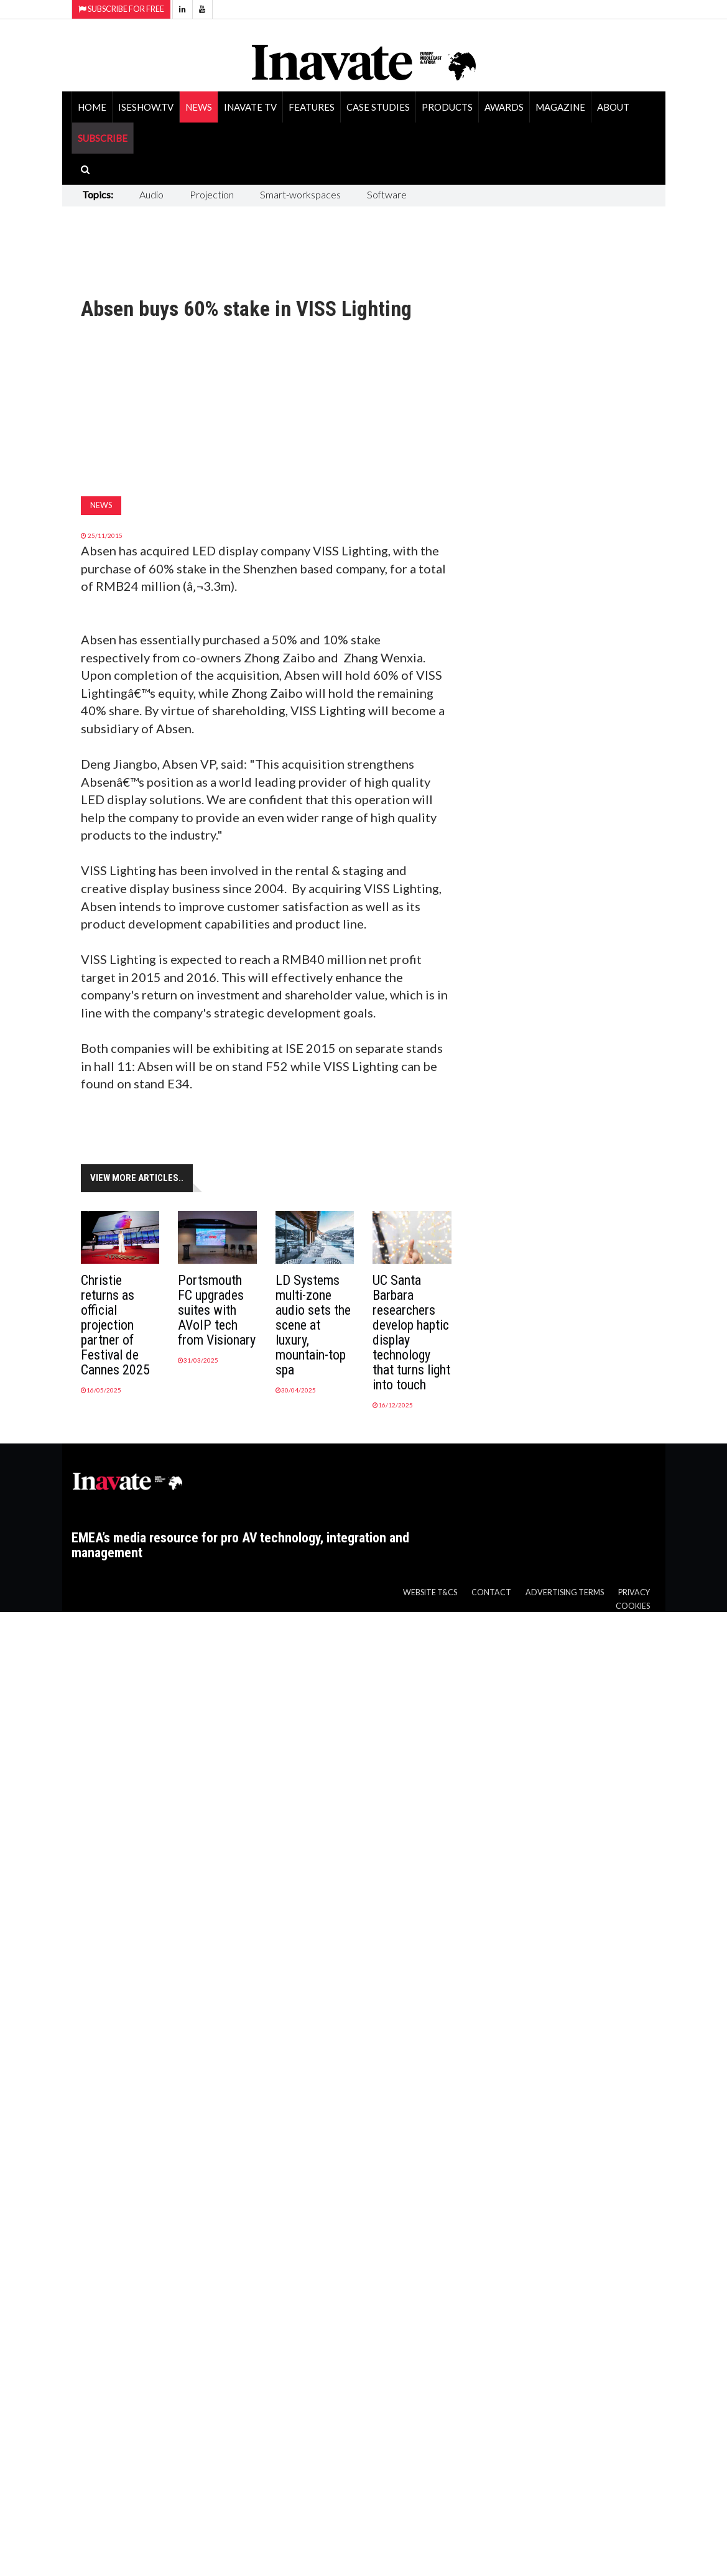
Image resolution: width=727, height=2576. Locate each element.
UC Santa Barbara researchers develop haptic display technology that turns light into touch (411, 1332)
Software (387, 194)
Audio (151, 194)
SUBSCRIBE (102, 138)
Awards (504, 107)
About (613, 107)
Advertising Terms (565, 1592)
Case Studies (378, 107)
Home (92, 107)
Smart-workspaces (300, 194)
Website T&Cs (430, 1592)
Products (447, 107)
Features (312, 107)
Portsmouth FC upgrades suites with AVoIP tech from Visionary (217, 1310)
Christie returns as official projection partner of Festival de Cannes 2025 (115, 1325)
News (198, 107)
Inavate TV (250, 107)
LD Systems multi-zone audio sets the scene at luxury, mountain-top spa (313, 1325)
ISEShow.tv (146, 107)
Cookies (633, 1606)
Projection (212, 194)
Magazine (560, 107)
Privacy (634, 1592)
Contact (491, 1592)
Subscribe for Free (121, 9)
